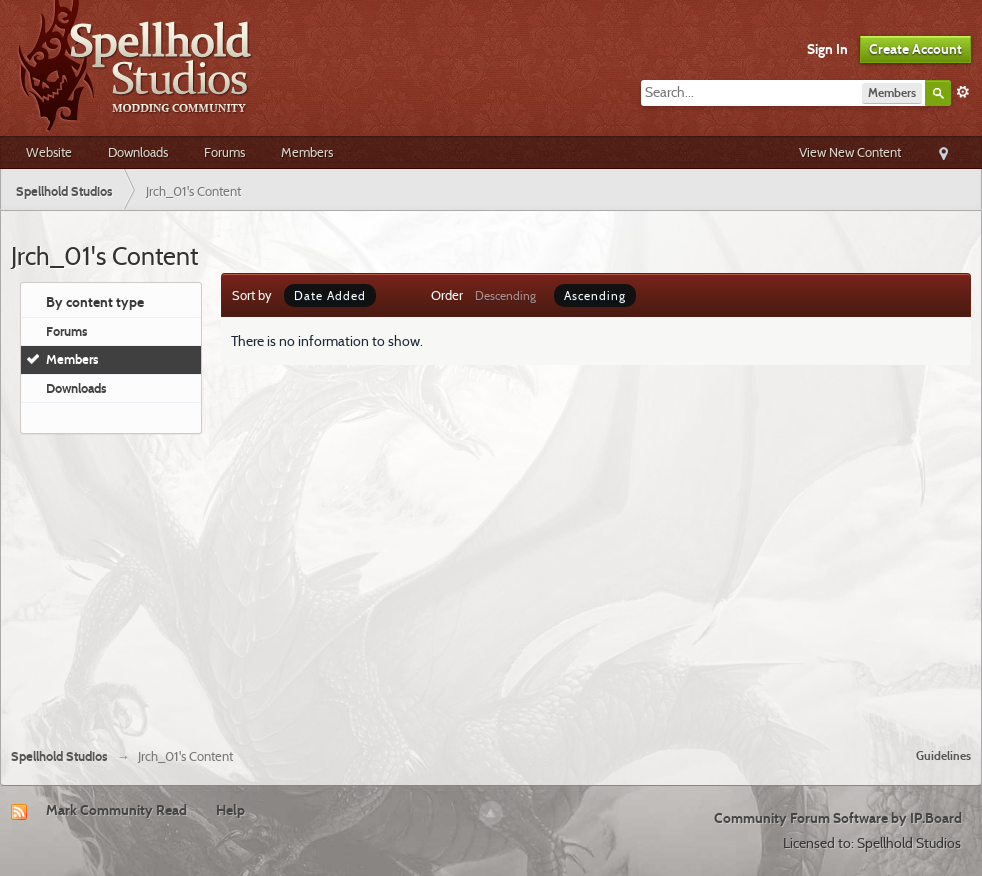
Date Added (330, 295)
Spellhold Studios (59, 756)
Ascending (595, 295)
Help (230, 810)
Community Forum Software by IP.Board (838, 818)
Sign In (827, 49)
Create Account (915, 49)
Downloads (138, 152)
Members (307, 152)
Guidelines (943, 755)
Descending (505, 295)
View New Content (850, 152)
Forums (224, 152)
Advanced (963, 92)
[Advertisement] (491, 583)
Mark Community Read (116, 810)
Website (49, 152)
